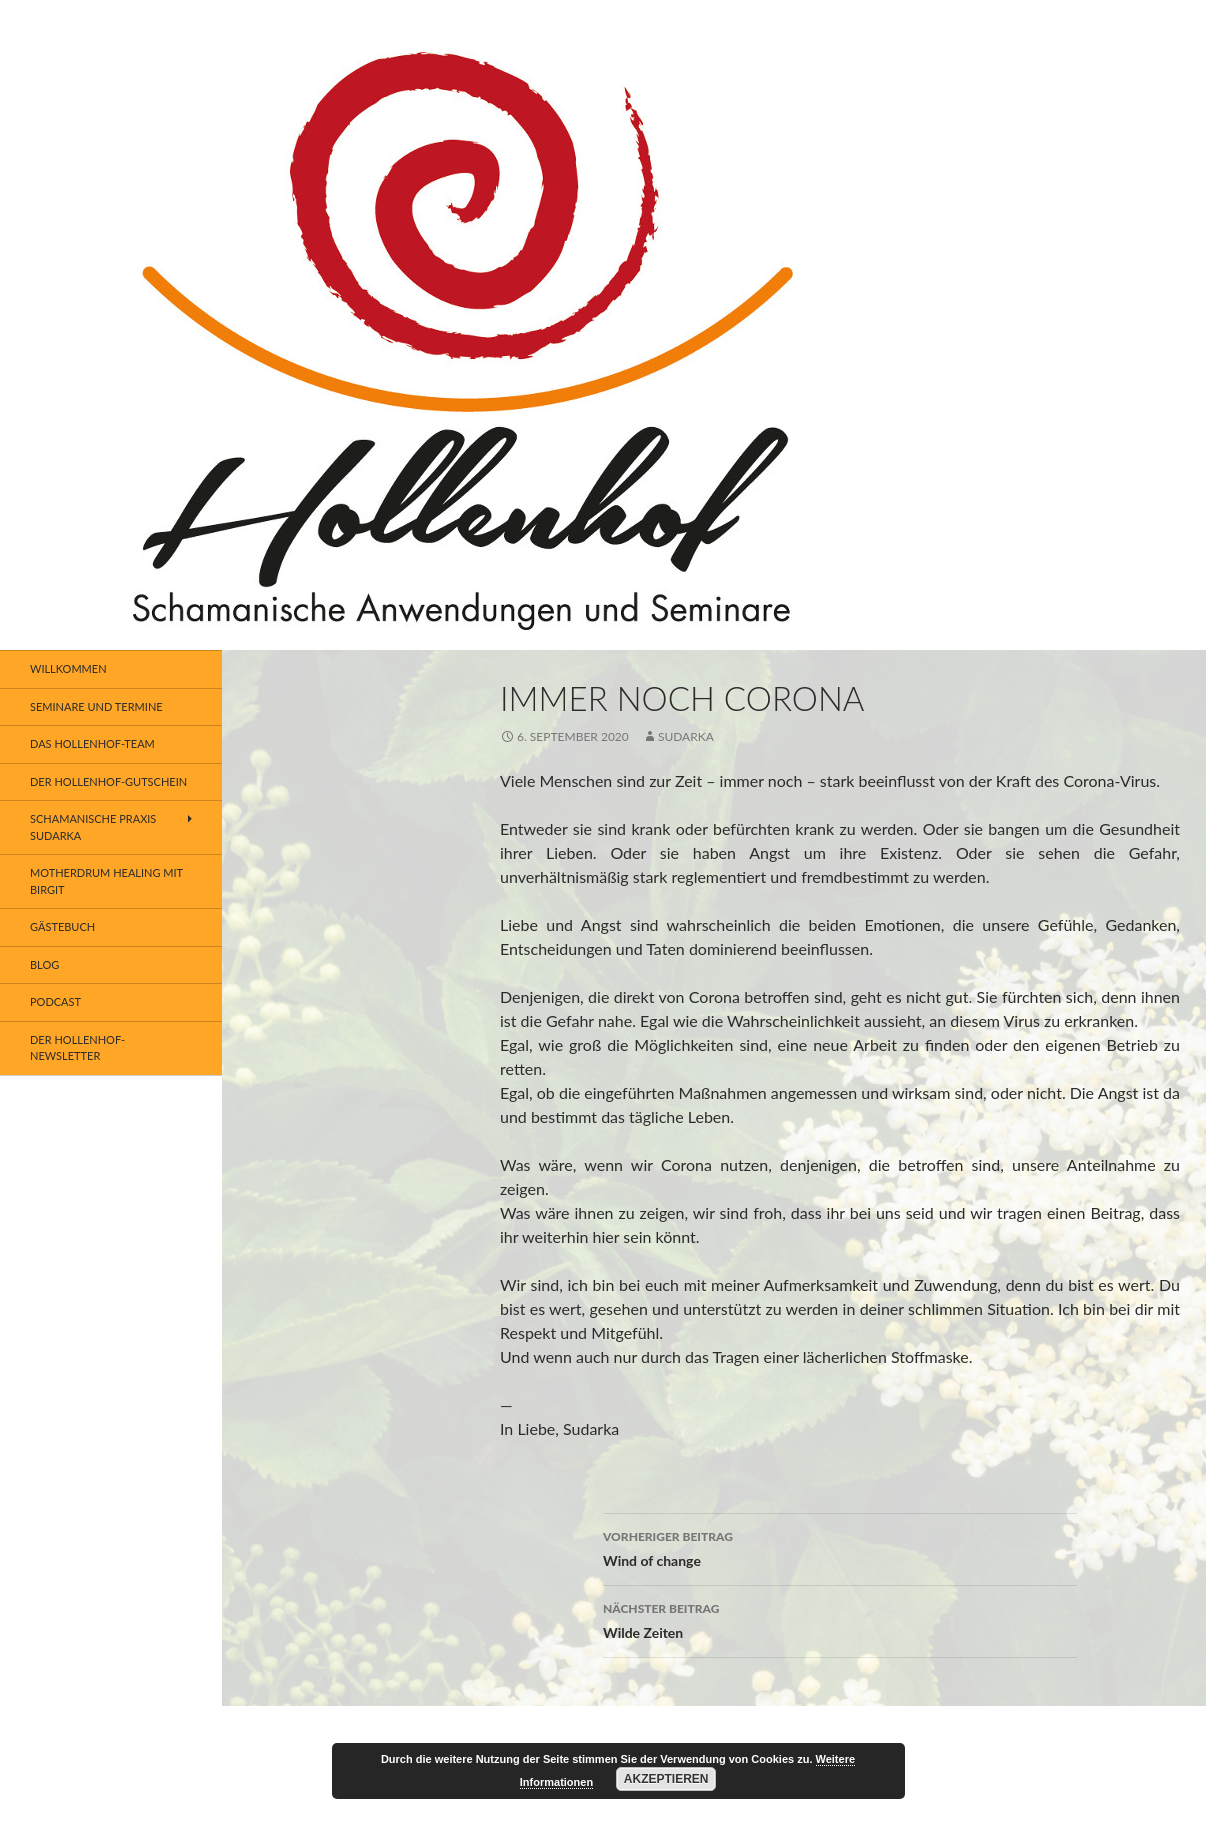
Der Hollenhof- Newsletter (77, 1048)
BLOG (44, 964)
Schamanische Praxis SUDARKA (93, 827)
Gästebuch (62, 926)
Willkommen (68, 668)
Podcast (55, 1001)
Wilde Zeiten (840, 1619)
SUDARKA (686, 736)
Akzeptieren (666, 1779)
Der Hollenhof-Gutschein (108, 781)
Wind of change (840, 1547)
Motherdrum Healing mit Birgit (106, 881)
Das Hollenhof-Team (92, 743)
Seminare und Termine (96, 706)
